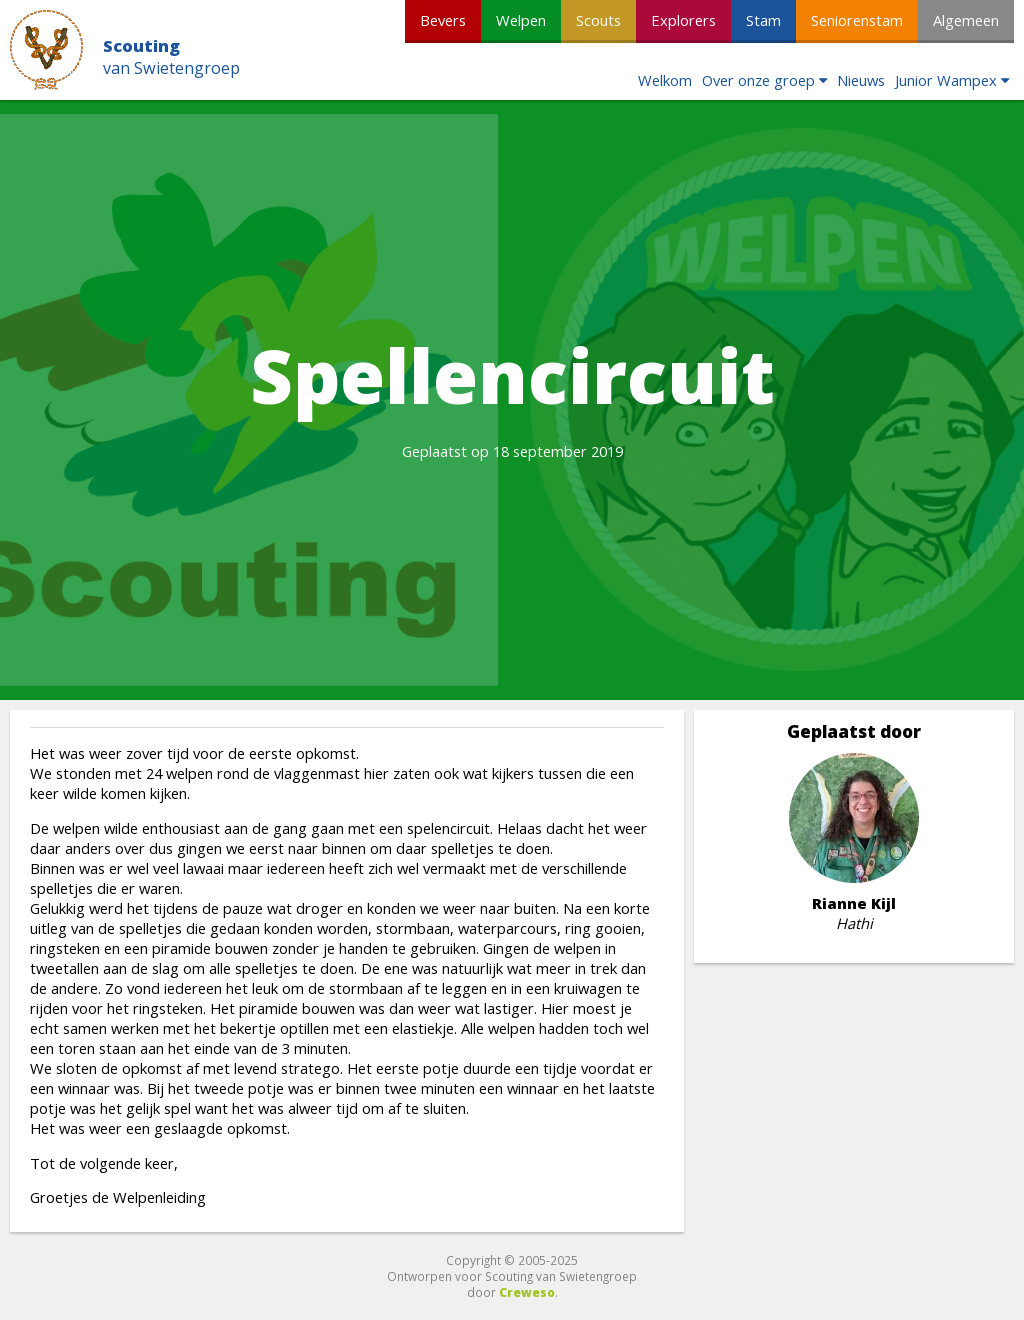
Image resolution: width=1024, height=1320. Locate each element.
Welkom (665, 80)
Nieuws (861, 80)
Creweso (527, 1292)
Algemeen (966, 20)
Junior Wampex (946, 80)
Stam (763, 20)
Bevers (443, 20)
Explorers (683, 20)
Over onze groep (758, 80)
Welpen (521, 20)
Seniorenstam (857, 20)
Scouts (598, 20)
